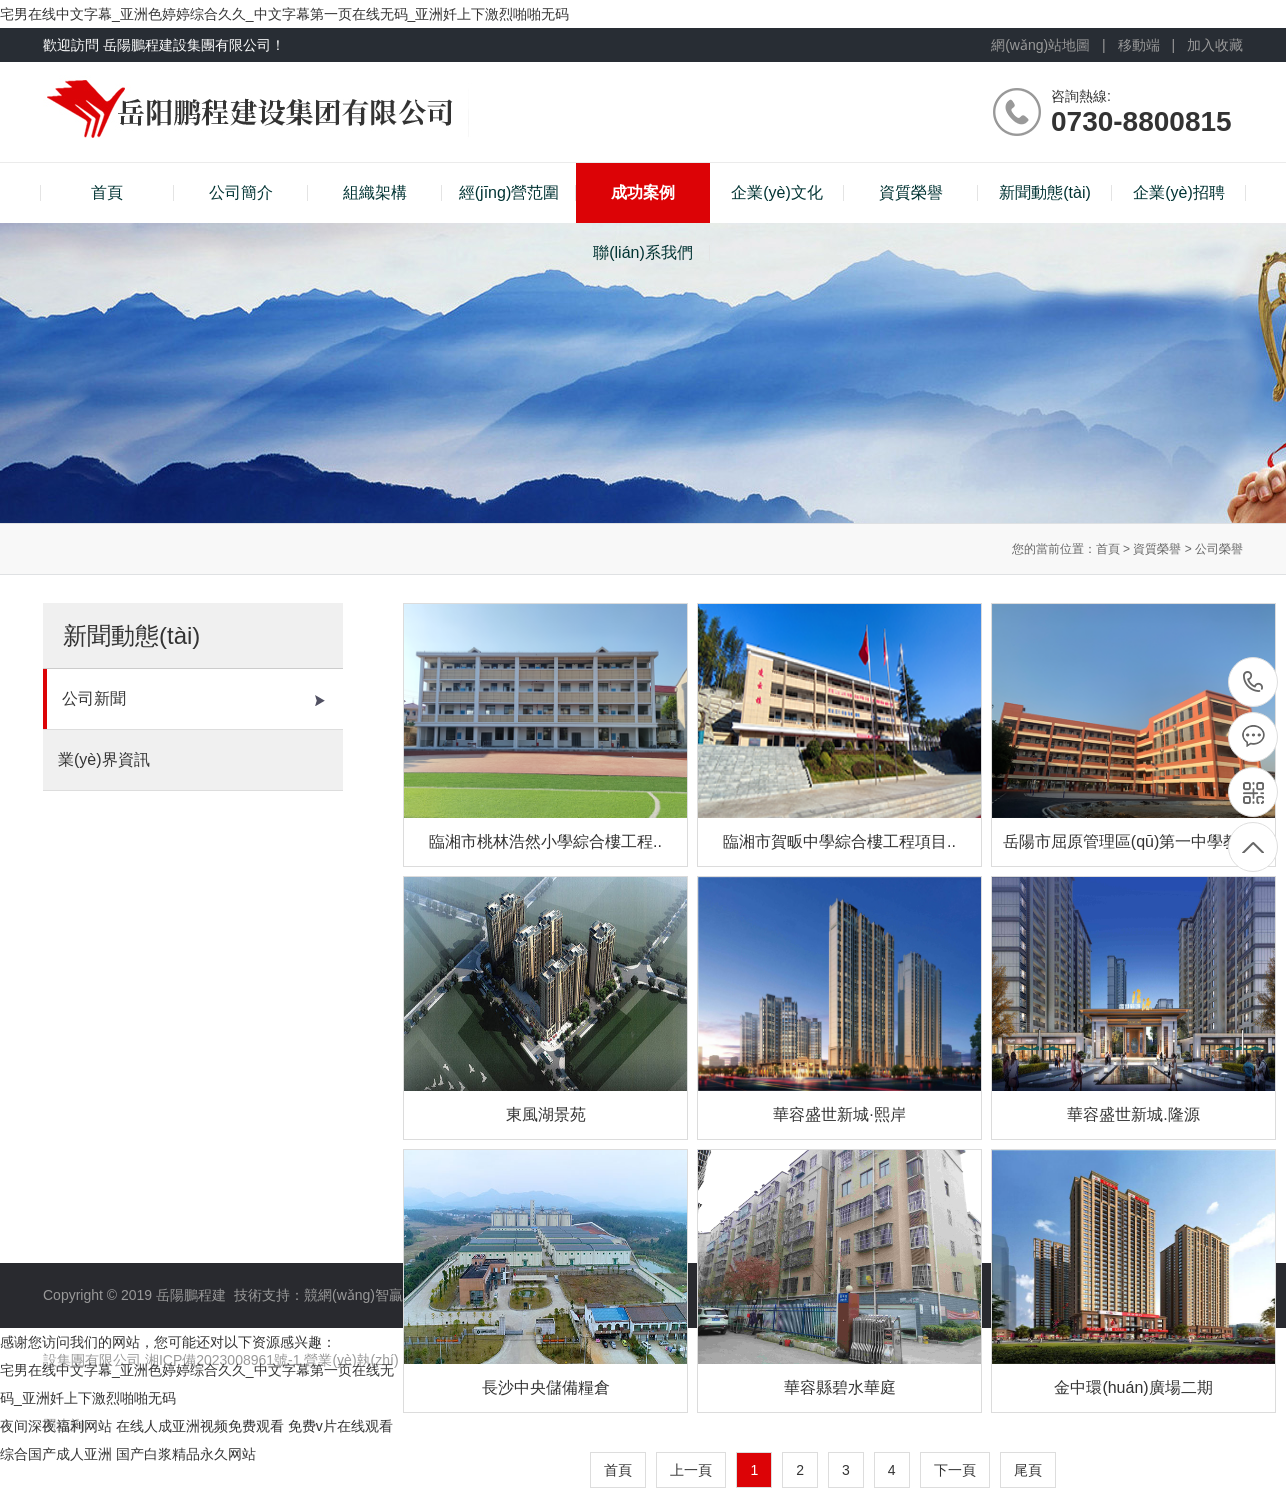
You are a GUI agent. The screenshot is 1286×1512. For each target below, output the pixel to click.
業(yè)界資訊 (191, 760)
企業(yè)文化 (777, 192)
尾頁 (1028, 1470)
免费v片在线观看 (340, 1426)
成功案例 (643, 192)
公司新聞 (193, 699)
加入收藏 (1215, 45)
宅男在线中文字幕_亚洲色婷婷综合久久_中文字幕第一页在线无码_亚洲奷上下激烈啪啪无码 (284, 14)
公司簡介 (241, 192)
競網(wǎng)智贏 (353, 1295)
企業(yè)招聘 (1179, 192)
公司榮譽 (1219, 549)
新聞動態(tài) (1045, 192)
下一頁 (955, 1470)
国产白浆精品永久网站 (186, 1454)
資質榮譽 (911, 192)
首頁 (107, 192)
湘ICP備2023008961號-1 (225, 1360)
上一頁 (691, 1470)
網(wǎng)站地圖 (1040, 45)
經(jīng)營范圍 (509, 192)
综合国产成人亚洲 (56, 1454)
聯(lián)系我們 (643, 252)
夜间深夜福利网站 (56, 1426)
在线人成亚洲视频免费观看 (200, 1426)
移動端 (1139, 45)
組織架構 (375, 192)
